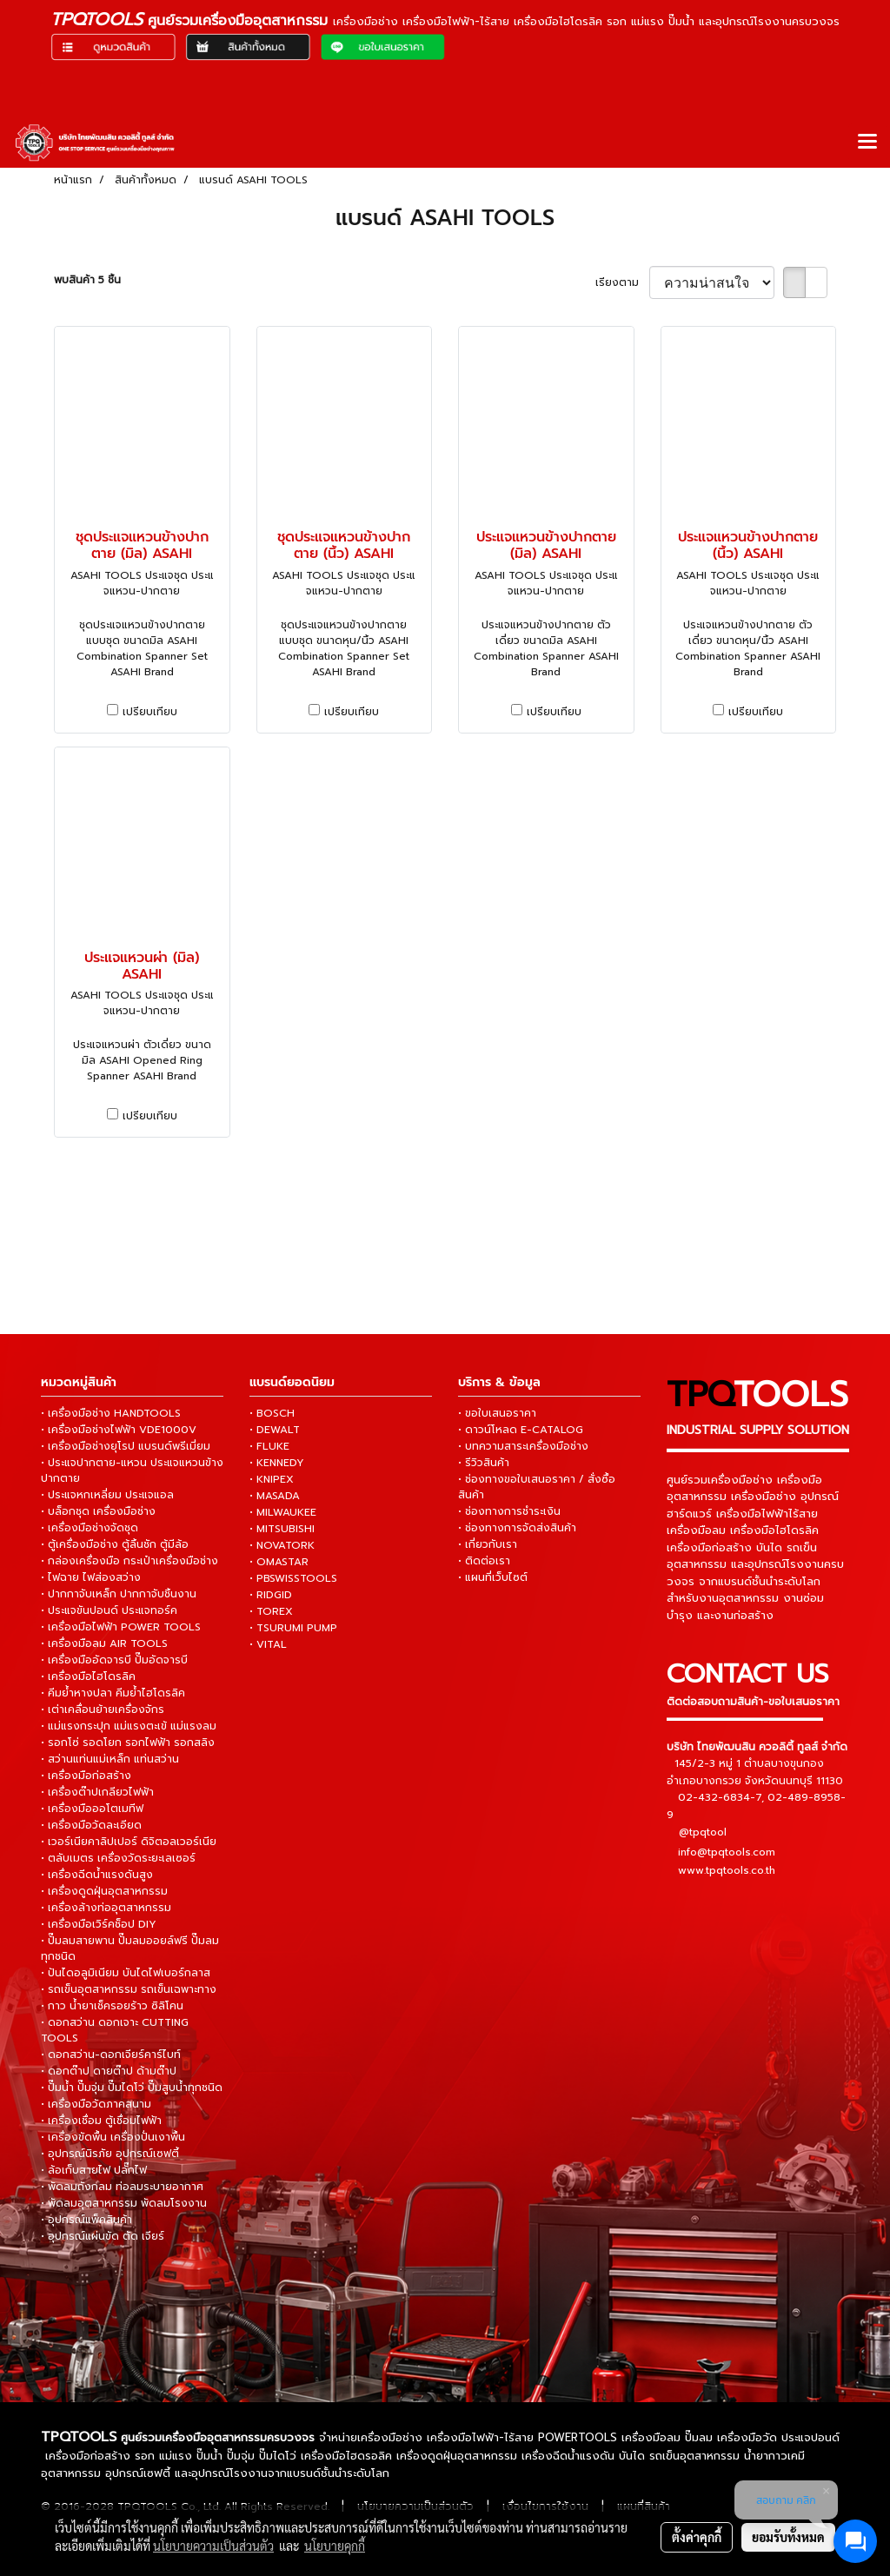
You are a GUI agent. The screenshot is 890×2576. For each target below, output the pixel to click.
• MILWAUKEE (282, 1512)
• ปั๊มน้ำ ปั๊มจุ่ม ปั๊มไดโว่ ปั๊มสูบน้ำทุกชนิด (131, 2087)
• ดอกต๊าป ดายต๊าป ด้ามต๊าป (108, 2071)
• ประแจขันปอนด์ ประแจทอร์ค (109, 1610)
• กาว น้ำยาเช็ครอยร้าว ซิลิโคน (112, 2006)
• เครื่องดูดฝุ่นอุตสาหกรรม (104, 1891)
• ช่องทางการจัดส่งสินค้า (517, 1528)
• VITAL (268, 1644)
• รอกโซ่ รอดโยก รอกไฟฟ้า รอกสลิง (128, 1742)
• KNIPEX (271, 1479)
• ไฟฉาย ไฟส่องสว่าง (91, 1577)
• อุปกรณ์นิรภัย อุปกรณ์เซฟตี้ (110, 2153)
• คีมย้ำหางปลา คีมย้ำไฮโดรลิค (113, 1693)
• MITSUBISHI (282, 1529)
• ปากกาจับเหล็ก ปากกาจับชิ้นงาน (118, 1594)
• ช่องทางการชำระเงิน (509, 1511)
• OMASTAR (279, 1562)
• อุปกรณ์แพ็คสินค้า (86, 2219)
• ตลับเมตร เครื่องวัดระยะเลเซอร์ (118, 1858)
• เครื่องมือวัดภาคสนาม (96, 2104)
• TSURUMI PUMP (293, 1628)
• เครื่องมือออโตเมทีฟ (92, 1808)
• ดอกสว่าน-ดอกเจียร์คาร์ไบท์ (111, 2054)
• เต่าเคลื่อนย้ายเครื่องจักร (102, 1709)
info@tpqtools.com (726, 1852)
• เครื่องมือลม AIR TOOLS (104, 1643)
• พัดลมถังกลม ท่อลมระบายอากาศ (122, 2186)
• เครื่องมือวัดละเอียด (91, 1825)
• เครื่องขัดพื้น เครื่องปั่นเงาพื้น (113, 2137)
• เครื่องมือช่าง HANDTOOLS (111, 1413)
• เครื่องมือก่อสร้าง (86, 1775)
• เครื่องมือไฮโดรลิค (88, 1676)
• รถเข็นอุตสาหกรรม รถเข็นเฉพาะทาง (128, 1989)
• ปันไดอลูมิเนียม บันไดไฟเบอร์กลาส (125, 1973)
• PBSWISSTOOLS (293, 1578)
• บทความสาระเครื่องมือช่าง (523, 1446)
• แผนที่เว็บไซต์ (493, 1577)
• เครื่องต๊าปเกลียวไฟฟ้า (97, 1792)
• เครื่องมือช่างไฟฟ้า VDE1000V (118, 1429)
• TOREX (271, 1611)
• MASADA (274, 1496)
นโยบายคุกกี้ (334, 2545)
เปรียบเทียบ (150, 712)
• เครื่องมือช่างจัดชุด (89, 1528)
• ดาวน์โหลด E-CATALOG (520, 1429)
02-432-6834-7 (719, 1797)
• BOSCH (272, 1413)
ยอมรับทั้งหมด (788, 2537)
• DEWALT (274, 1429)
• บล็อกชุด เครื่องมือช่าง (98, 1511)
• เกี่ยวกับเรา (487, 1544)
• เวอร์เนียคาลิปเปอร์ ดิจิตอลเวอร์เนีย (128, 1841)
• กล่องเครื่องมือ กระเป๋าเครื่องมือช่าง (129, 1561)
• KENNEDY (276, 1463)
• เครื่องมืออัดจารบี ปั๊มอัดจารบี (114, 1660)
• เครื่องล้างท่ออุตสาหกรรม (106, 1907)
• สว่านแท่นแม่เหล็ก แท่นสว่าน (110, 1759)
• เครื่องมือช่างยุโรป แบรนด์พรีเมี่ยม (125, 1446)
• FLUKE (269, 1446)
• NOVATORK (282, 1545)
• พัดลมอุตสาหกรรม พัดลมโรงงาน (124, 2203)
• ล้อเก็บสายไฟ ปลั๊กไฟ (94, 2170)
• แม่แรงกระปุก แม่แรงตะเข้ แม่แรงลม (128, 1726)
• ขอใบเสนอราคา (497, 1413)
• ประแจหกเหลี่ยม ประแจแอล (107, 1495)
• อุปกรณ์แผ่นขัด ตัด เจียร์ (102, 2236)
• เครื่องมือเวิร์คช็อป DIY (98, 1924)
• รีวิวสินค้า (483, 1463)
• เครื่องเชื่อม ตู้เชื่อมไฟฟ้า (101, 2120)
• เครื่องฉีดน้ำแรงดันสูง (97, 1874)
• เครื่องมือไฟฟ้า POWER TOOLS (121, 1627)
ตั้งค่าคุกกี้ (696, 2537)
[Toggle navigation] (867, 142)
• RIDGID (270, 1595)
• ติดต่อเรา (484, 1561)
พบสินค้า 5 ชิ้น (87, 280)
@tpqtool (703, 1832)
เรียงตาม (622, 282)
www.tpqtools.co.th (726, 1870)
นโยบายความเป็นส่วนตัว (213, 2545)
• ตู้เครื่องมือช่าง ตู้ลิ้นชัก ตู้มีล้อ (115, 1544)
